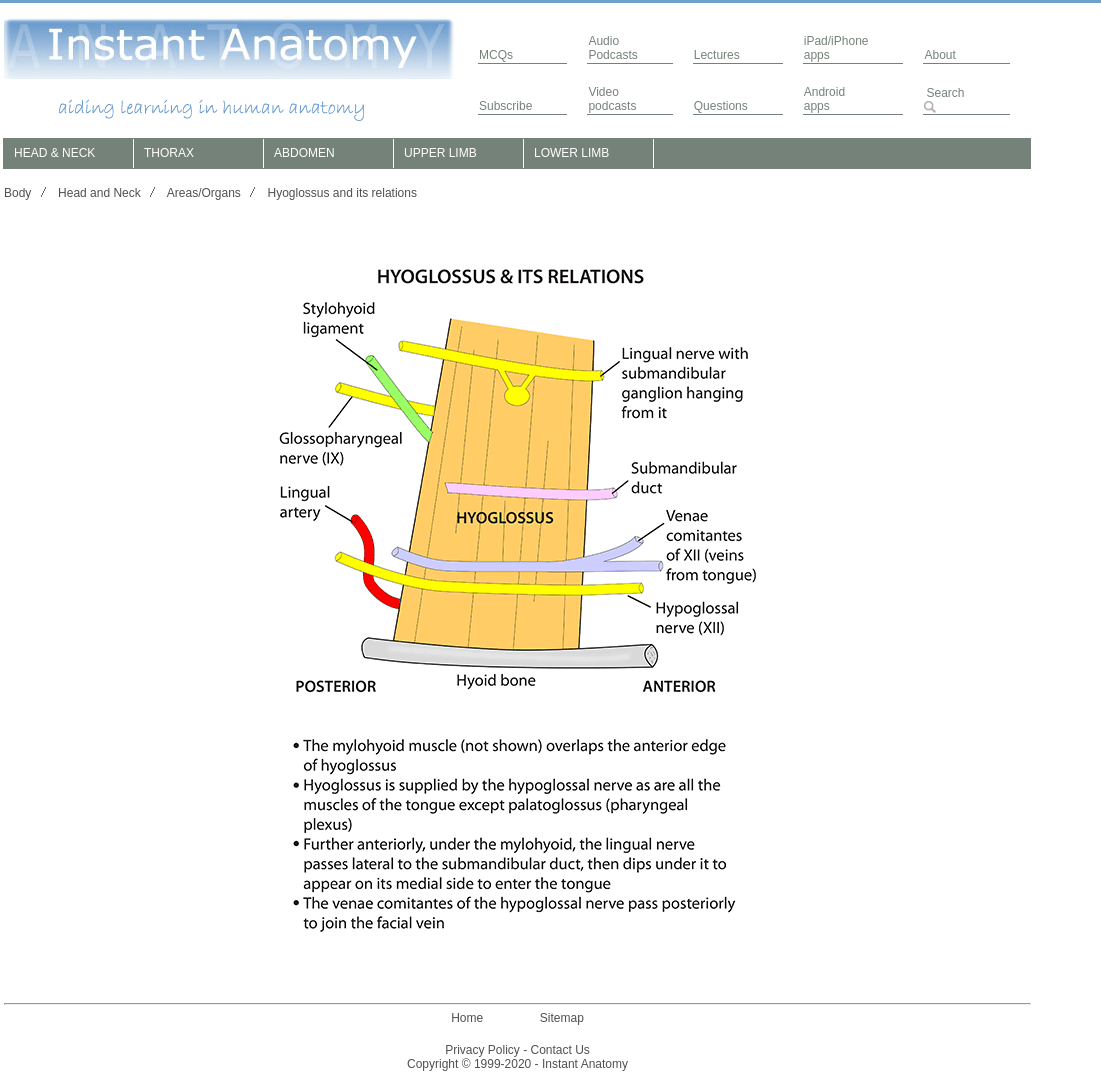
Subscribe (505, 106)
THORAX (169, 153)
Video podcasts (612, 99)
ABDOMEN (304, 153)
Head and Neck (99, 193)
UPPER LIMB (440, 153)
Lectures (717, 55)
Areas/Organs (204, 193)
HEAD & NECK (54, 153)
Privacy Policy (482, 1050)
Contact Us (560, 1050)
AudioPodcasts (612, 48)
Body (17, 193)
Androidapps (824, 99)
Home (467, 1018)
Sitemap (562, 1018)
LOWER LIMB (571, 153)
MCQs (496, 55)
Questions (721, 106)
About (939, 55)
